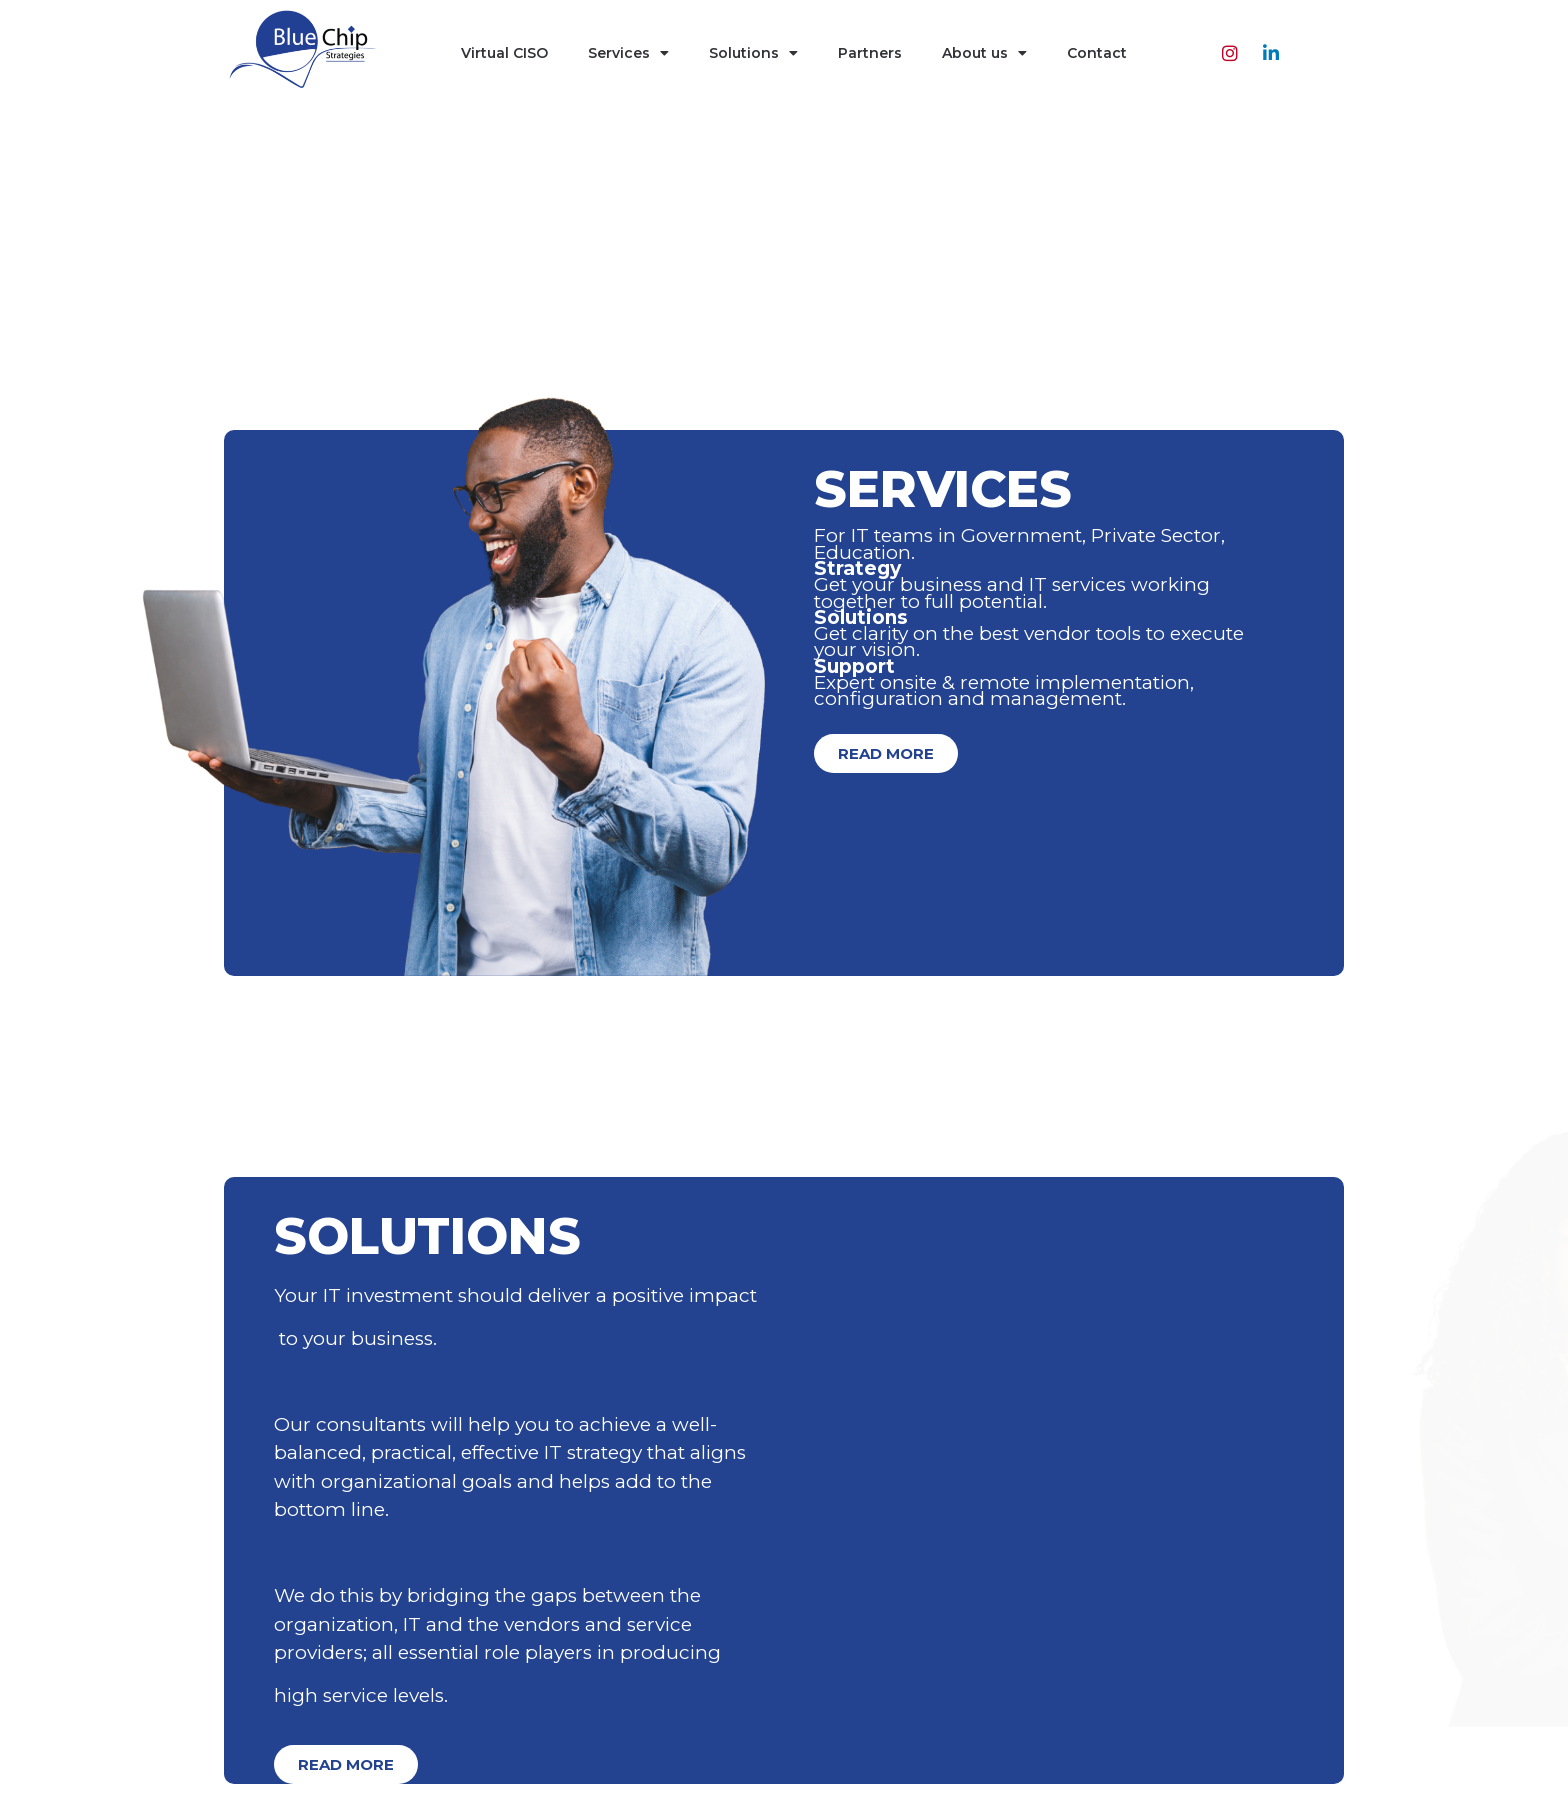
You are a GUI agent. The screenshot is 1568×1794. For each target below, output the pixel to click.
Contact (1097, 53)
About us (984, 53)
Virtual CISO (504, 53)
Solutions (753, 53)
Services (628, 53)
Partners (870, 53)
